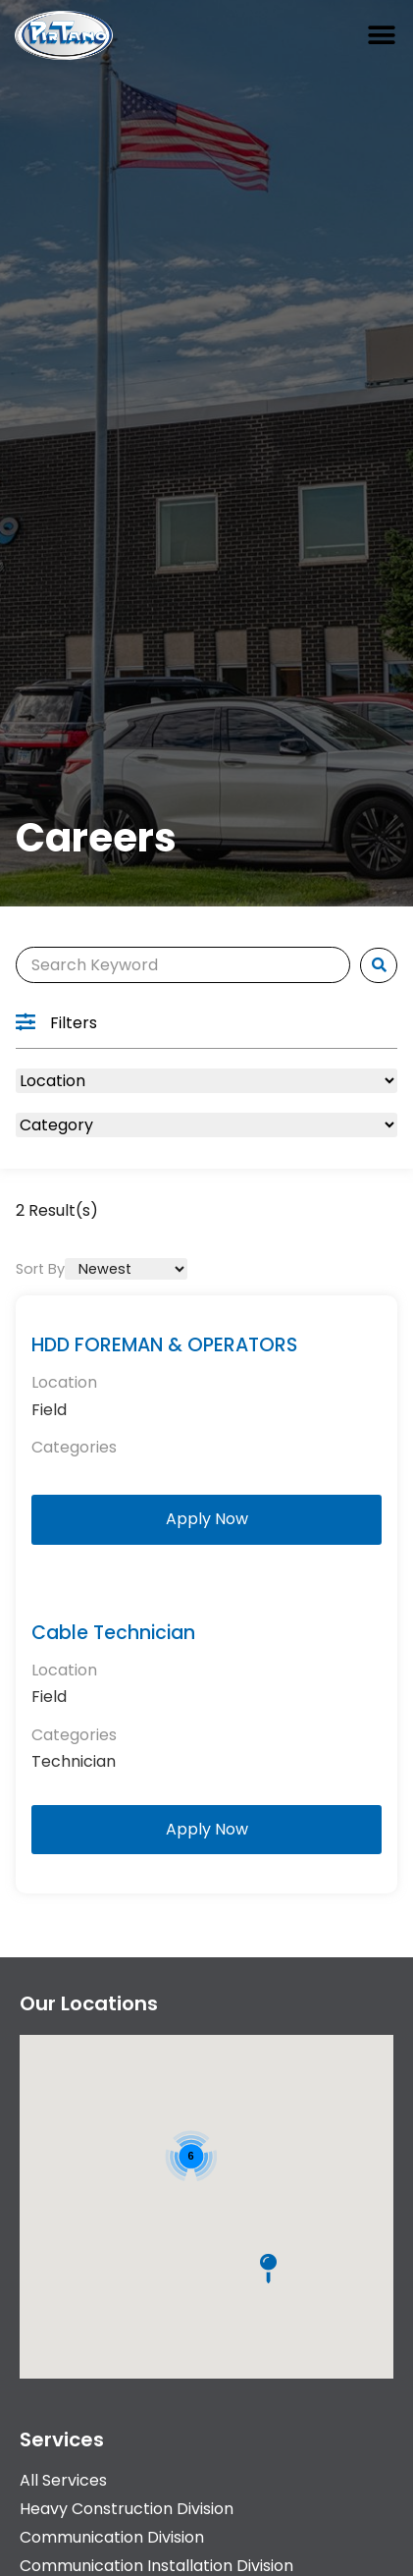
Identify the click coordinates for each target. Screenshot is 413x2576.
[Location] (206, 1081)
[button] (381, 36)
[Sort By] (126, 1269)
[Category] (206, 1125)
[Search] (183, 965)
